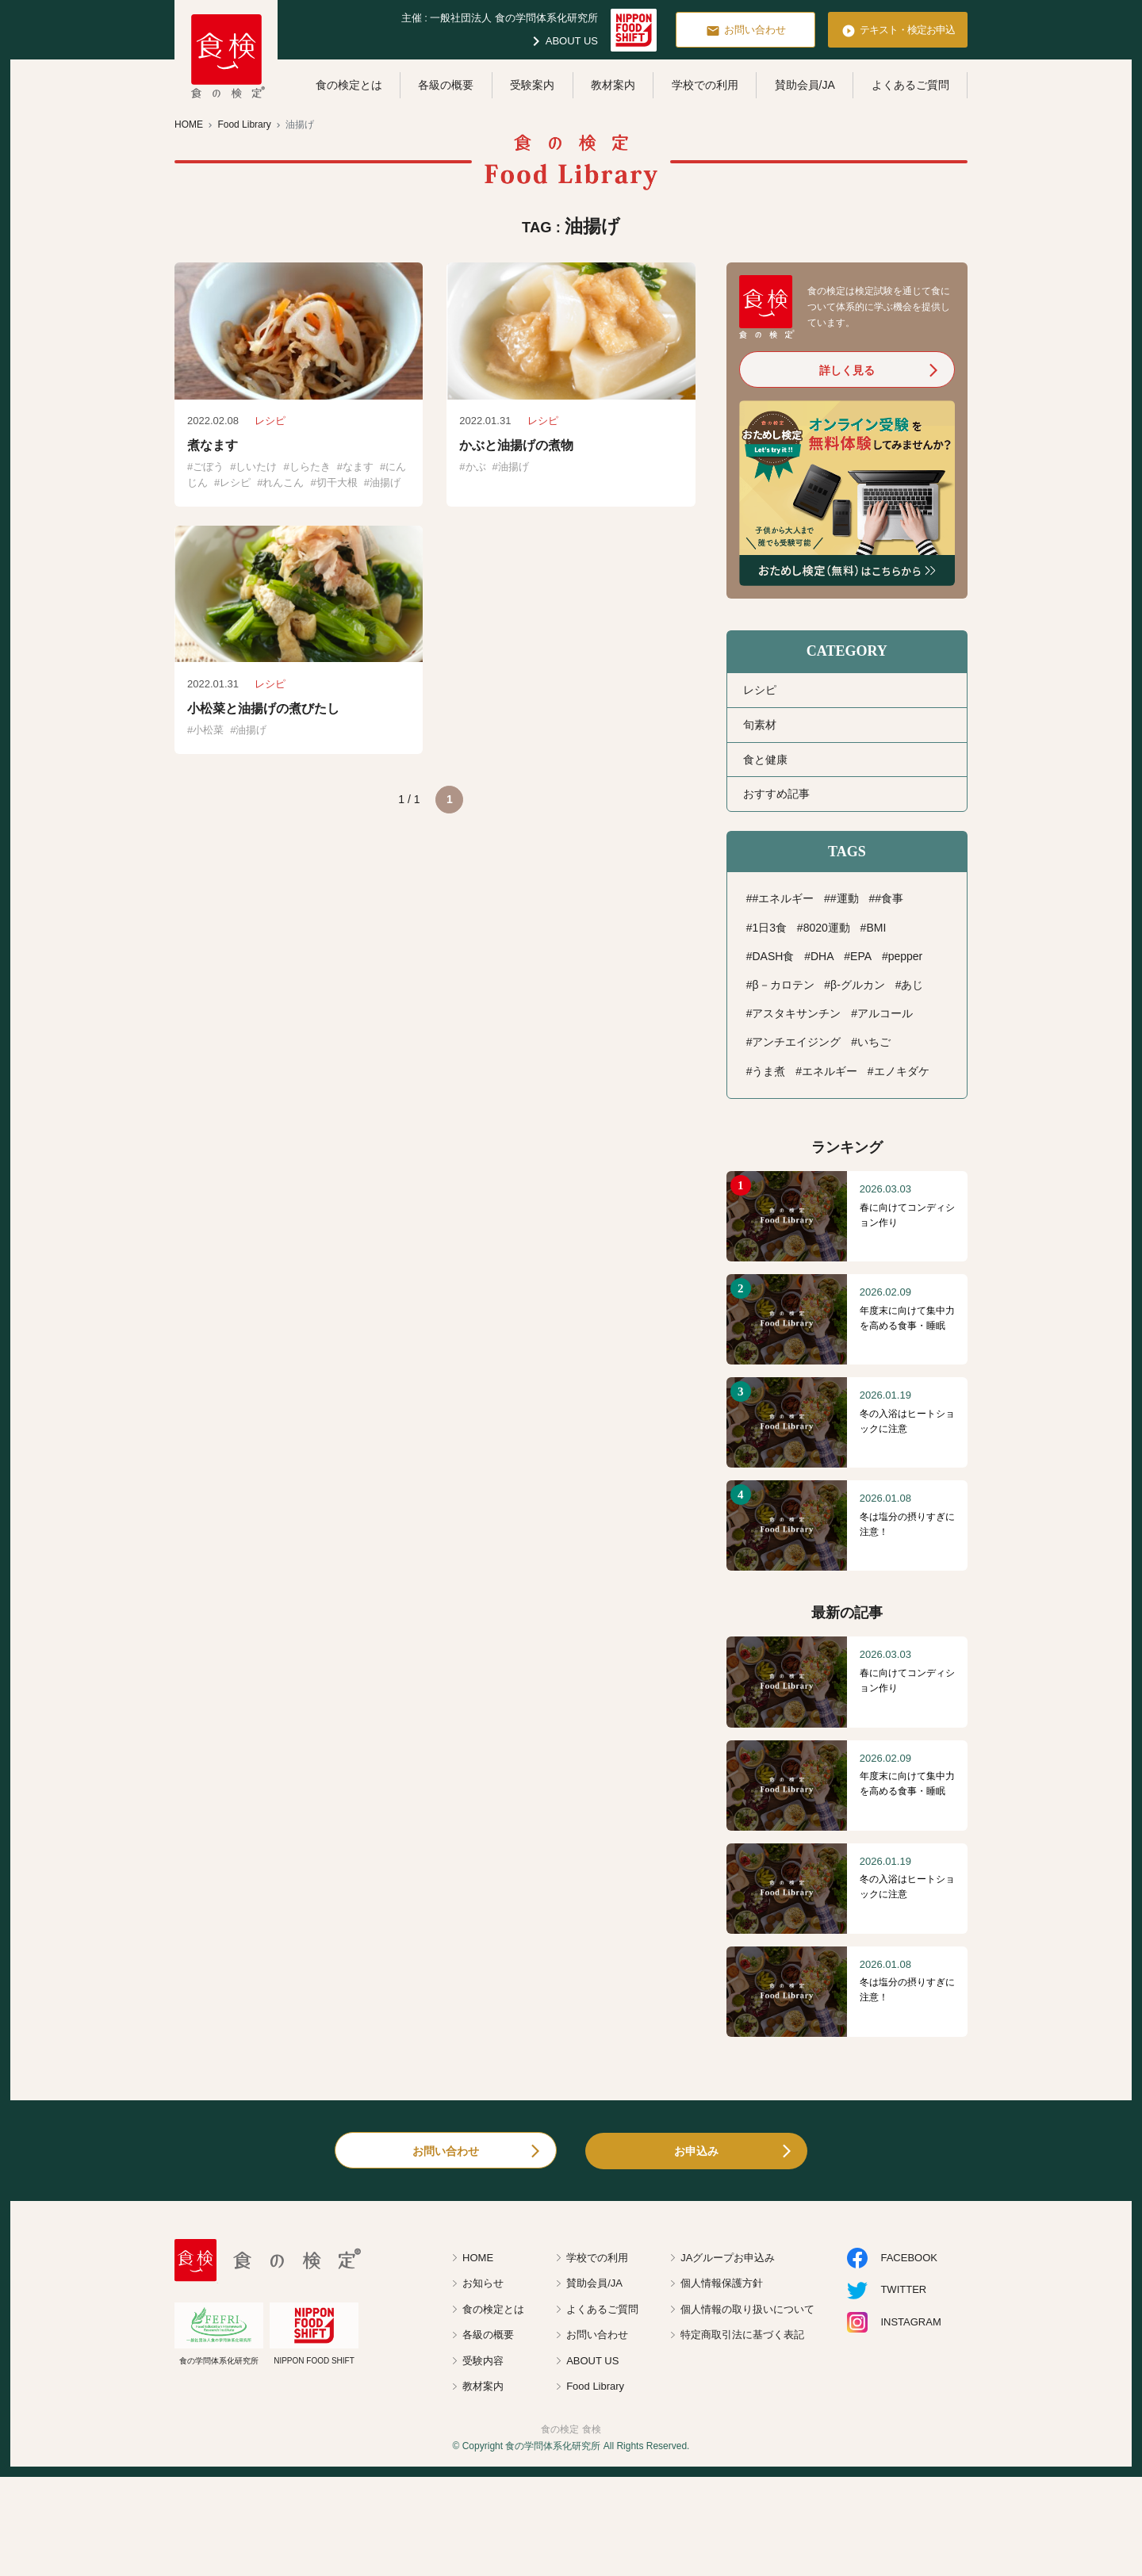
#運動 (844, 898)
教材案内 (613, 84)
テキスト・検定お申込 (898, 31)
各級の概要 (445, 84)
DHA (822, 956)
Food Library (595, 2386)
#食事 (889, 898)
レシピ (235, 482)
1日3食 (769, 927)
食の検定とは (349, 84)
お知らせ (483, 2283)
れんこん (283, 482)
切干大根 (337, 482)
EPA (861, 956)
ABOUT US (562, 41)
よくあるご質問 (910, 84)
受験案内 (532, 84)
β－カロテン (783, 984)
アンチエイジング (796, 1041)
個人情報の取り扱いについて (747, 2309)
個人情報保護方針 (721, 2283)
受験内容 (483, 2361)
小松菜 (208, 730)
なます (358, 467)
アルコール (885, 1013)
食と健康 (765, 759)
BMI (876, 927)
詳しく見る (847, 370)
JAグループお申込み (727, 2258)
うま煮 (768, 1071)
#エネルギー (783, 898)
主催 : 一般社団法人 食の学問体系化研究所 (499, 18)
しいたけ (256, 467)
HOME (477, 2258)
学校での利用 (705, 84)
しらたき (310, 467)
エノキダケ (901, 1071)
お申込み (696, 2151)
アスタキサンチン (796, 1013)
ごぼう (208, 467)
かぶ (476, 467)
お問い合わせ (746, 31)
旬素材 (759, 724)
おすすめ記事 (776, 793)
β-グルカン (857, 984)
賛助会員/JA (805, 84)
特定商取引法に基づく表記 (742, 2335)
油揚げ (385, 482)
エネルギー (829, 1071)
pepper (905, 956)
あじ (912, 984)
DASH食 (773, 956)
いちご (874, 1041)
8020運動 (826, 927)
